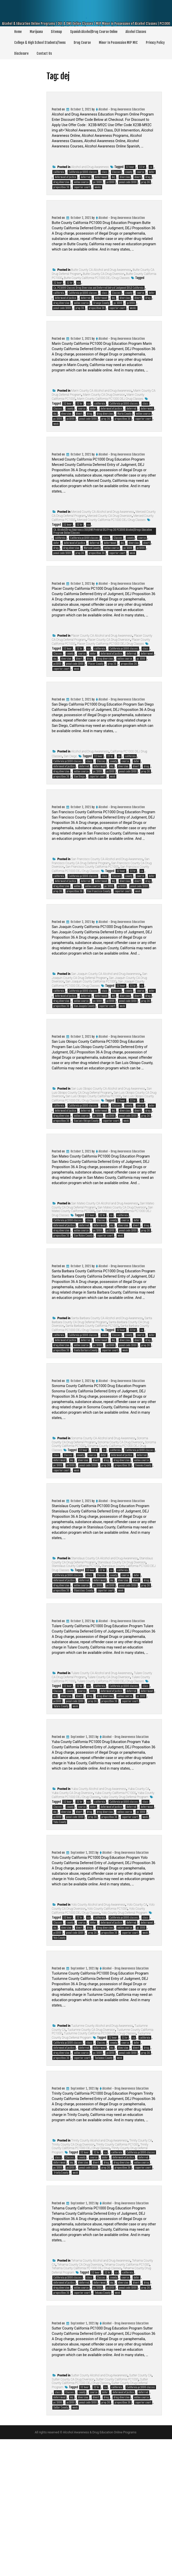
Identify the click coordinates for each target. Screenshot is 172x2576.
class (104, 172)
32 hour (130, 166)
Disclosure (21, 53)
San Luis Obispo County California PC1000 (93, 1149)
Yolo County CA (137, 2011)
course (140, 172)
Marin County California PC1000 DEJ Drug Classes (110, 406)
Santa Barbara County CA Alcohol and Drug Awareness (107, 1386)
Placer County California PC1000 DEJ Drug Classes (110, 666)
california (58, 172)
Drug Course (82, 43)
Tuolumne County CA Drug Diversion (91, 2144)
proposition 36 (61, 187)
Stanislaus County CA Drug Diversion (122, 1646)
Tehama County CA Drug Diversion (80, 2394)
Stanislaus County (83, 1674)
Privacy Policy (155, 43)
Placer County (95, 686)
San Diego (70, 786)
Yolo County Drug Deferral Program (124, 2019)
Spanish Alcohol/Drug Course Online (93, 32)
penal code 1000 (128, 182)
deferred (85, 177)
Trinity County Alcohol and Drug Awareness (99, 2262)
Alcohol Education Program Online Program (103, 101)
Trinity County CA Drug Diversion (73, 2266)
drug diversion (61, 182)
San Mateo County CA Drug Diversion (122, 1268)
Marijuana (36, 32)
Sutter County (60, 2544)
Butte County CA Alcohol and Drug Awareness (101, 270)
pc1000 (110, 182)
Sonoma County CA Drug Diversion (120, 1518)
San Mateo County (83, 1296)
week (56, 431)
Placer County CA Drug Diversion (108, 662)
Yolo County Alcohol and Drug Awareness (98, 2011)
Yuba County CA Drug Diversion (72, 1891)
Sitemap (56, 32)
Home (18, 32)
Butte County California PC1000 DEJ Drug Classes (97, 278)
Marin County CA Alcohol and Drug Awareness (101, 398)
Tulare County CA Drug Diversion (108, 1768)
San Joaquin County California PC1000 (91, 1027)
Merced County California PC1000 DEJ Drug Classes (111, 535)
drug (148, 177)
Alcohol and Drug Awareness (90, 167)
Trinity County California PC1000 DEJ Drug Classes (100, 2267)
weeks (98, 187)
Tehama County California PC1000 (126, 2394)
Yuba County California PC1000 (115, 1891)
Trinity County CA (140, 2262)
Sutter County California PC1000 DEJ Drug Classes (100, 2518)
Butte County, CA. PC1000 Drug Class (95, 209)
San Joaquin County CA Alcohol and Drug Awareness (105, 1019)
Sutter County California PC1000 (117, 2516)
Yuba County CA (138, 1887)
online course (81, 182)
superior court (82, 187)
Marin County (124, 421)
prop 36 (145, 182)
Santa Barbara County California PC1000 (92, 1394)
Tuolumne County (103, 2171)
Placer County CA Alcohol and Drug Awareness (101, 658)
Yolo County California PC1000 (107, 2015)
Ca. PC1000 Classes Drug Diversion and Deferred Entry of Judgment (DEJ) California (98, 287)
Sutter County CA (140, 2512)
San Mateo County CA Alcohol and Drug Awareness (104, 1264)
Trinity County (60, 2294)
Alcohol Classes (136, 32)
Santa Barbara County (85, 1418)
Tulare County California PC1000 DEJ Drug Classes (110, 1772)
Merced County (92, 563)
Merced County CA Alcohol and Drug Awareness (102, 527)
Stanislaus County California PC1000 (76, 1649)
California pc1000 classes (83, 172)
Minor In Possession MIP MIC (118, 43)
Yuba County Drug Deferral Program (124, 1896)
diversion (125, 177)
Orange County (101, 303)
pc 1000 (97, 182)
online (77, 924)
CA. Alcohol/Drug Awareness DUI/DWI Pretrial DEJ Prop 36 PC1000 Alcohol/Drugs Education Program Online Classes (102, 546)
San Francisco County (98, 929)
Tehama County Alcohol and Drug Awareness (100, 2390)
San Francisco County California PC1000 (92, 904)
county (128, 172)
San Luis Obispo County (86, 1174)
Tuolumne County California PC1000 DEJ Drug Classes (100, 2147)
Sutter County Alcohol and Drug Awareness (99, 2512)
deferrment (101, 177)
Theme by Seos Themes (137, 2569)
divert (137, 177)
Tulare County (60, 1797)
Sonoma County (143, 1541)
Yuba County (59, 1920)
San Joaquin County (84, 1051)
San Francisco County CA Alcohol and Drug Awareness (107, 897)
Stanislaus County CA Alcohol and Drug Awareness (104, 1642)
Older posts (56, 2554)
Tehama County (102, 2421)
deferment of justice (65, 177)
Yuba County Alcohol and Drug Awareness (98, 1887)
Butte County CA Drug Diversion (103, 274)
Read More (60, 157)
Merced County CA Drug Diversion (109, 531)
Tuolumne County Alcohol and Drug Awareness (102, 2140)
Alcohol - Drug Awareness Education (122, 109)
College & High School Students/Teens (40, 43)
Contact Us (44, 53)
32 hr (142, 166)
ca (151, 166)
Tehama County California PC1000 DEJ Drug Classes (86, 2397)
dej (113, 177)
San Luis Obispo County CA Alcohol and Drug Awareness (108, 1142)
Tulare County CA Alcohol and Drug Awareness (101, 1764)
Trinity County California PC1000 (117, 2266)
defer (152, 172)
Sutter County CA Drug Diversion (73, 2516)
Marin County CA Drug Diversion (104, 402)
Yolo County (59, 2044)
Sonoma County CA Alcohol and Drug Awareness (103, 1514)
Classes (116, 172)
